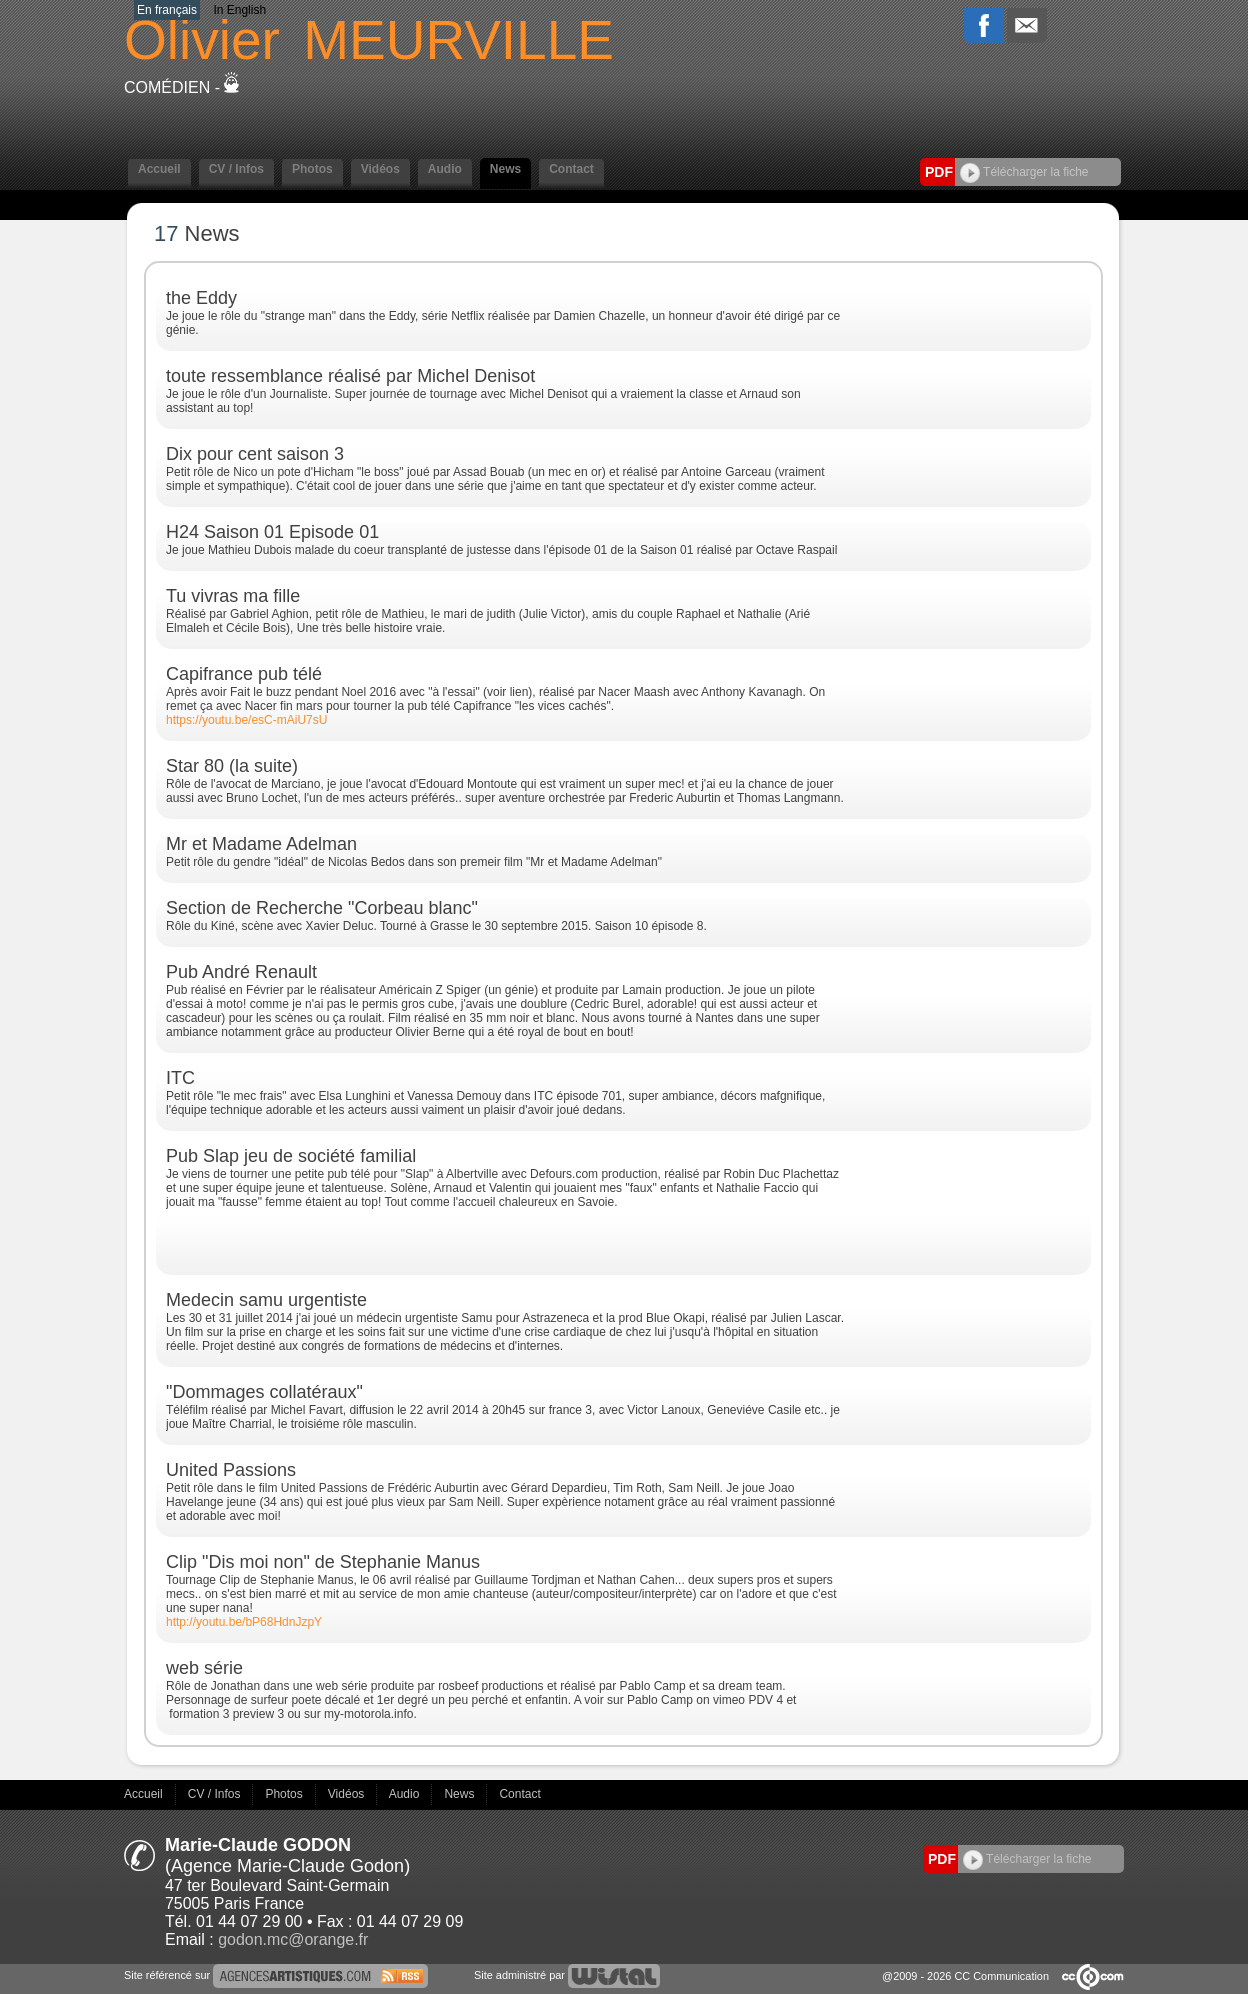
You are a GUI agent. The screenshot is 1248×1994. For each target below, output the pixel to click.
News (505, 169)
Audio (445, 169)
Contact (571, 169)
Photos (312, 169)
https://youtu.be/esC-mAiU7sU (246, 720)
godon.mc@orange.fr (293, 1939)
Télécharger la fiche (1024, 172)
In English (239, 10)
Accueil (159, 169)
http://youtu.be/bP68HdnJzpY (244, 1622)
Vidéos (380, 169)
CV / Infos (236, 169)
